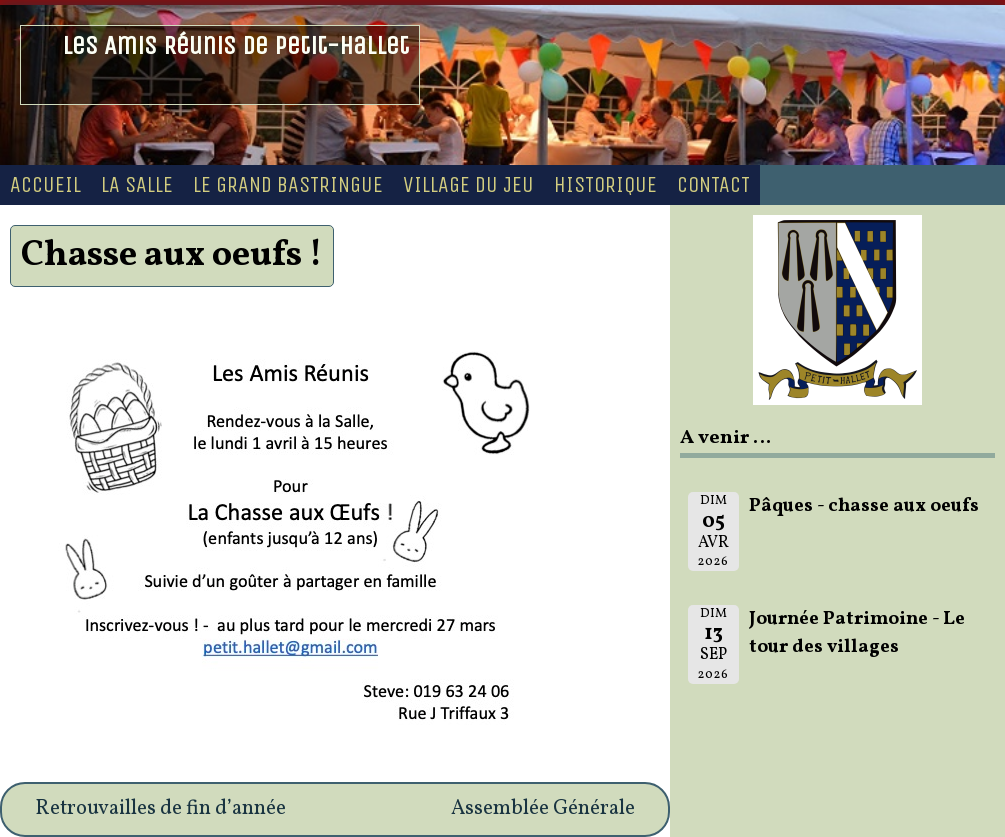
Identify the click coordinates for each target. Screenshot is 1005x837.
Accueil (45, 185)
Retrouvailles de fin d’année (160, 809)
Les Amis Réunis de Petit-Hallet (235, 45)
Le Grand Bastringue (288, 185)
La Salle (137, 185)
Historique (605, 185)
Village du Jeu (468, 185)
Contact (713, 185)
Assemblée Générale (543, 809)
